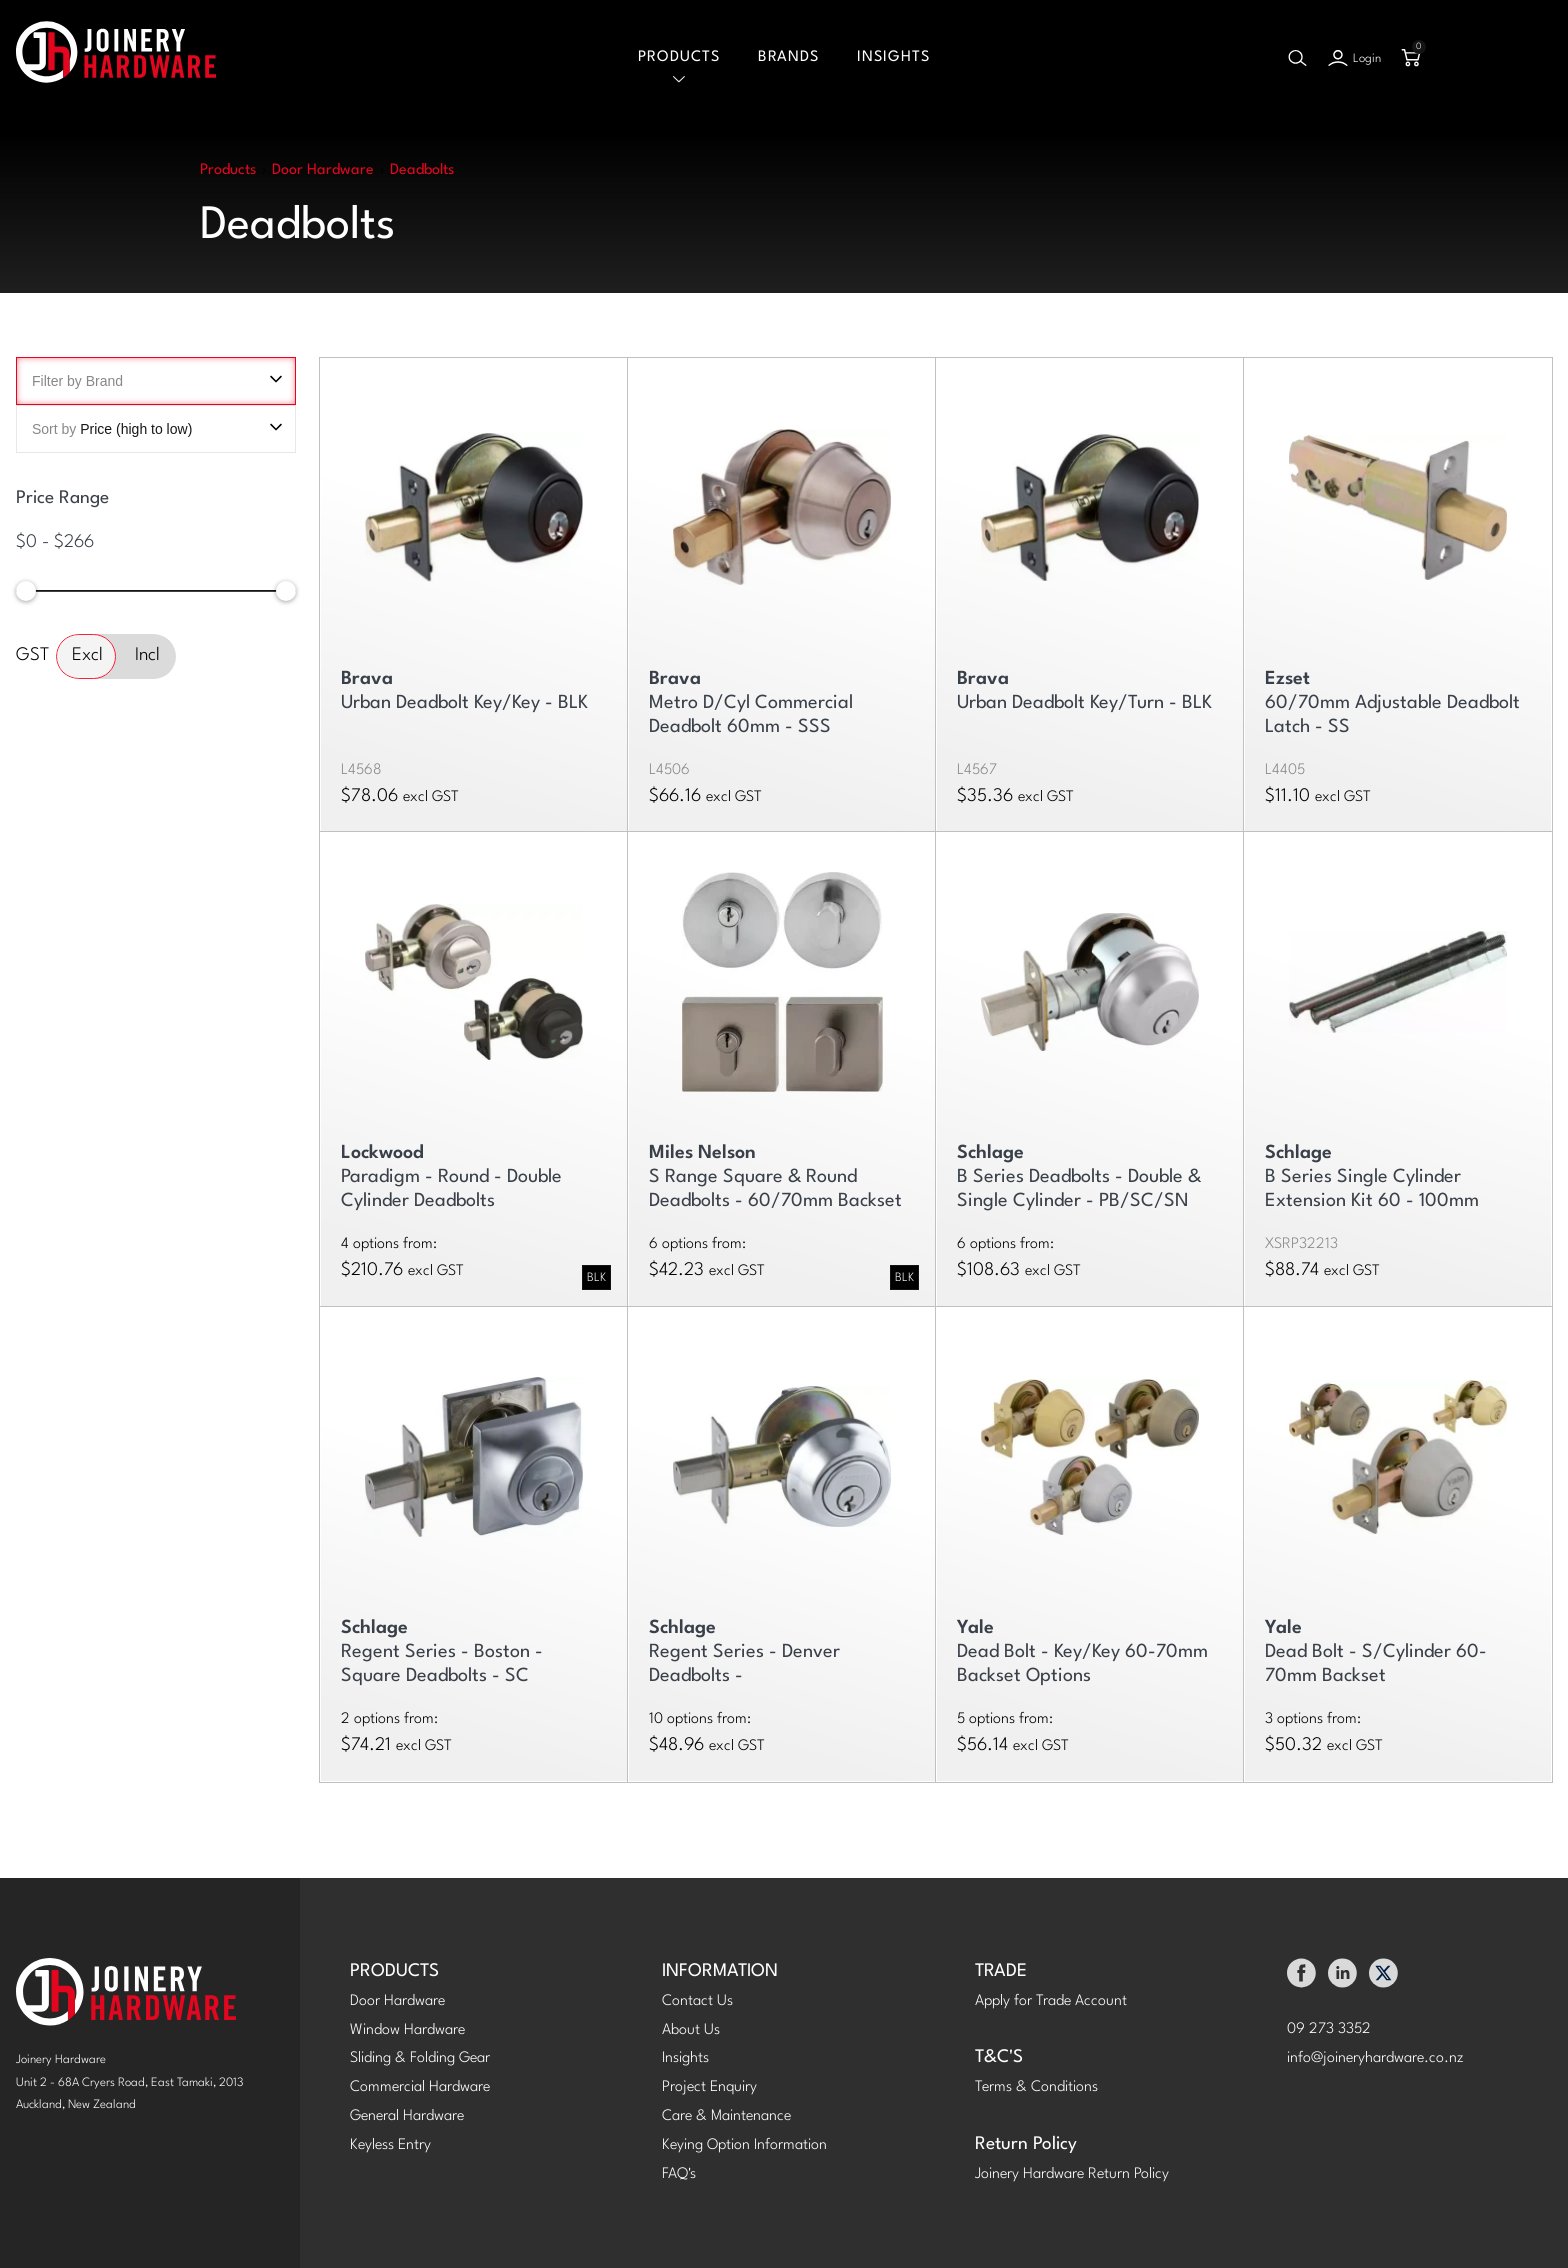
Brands (788, 57)
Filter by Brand (156, 381)
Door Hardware (397, 2001)
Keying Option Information (744, 2145)
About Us (691, 2030)
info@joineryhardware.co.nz (1375, 2058)
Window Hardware (407, 2030)
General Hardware (407, 2116)
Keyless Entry (390, 2145)
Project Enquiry (709, 2087)
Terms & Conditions (1036, 2087)
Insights (893, 57)
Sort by (156, 429)
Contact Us (697, 2001)
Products (679, 57)
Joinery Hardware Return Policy (1072, 2174)
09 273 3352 (1329, 2029)
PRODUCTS (394, 1971)
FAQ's (679, 2174)
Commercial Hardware (420, 2087)
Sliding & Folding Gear (420, 2058)
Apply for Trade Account (1051, 2001)
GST (32, 655)
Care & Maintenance (726, 2116)
